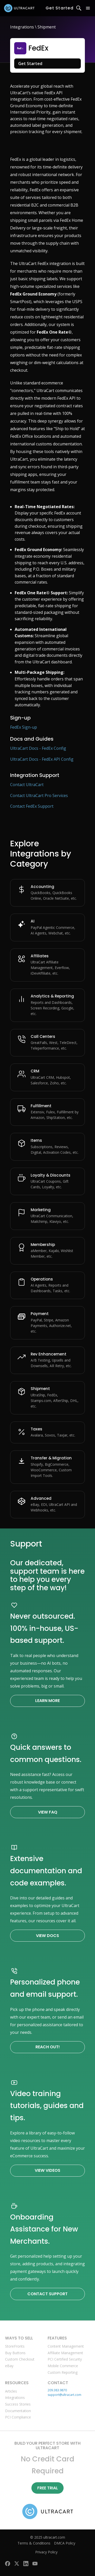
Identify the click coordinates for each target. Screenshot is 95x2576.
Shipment (46, 27)
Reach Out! (47, 2047)
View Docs (47, 1936)
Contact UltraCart (27, 784)
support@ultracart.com (64, 2395)
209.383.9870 (57, 2390)
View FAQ (47, 1812)
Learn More (47, 1701)
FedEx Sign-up (23, 727)
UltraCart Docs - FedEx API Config (41, 759)
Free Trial (47, 2488)
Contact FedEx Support (31, 806)
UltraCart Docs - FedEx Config (38, 748)
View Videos (47, 2170)
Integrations (22, 27)
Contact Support (47, 2294)
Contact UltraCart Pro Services (39, 795)
